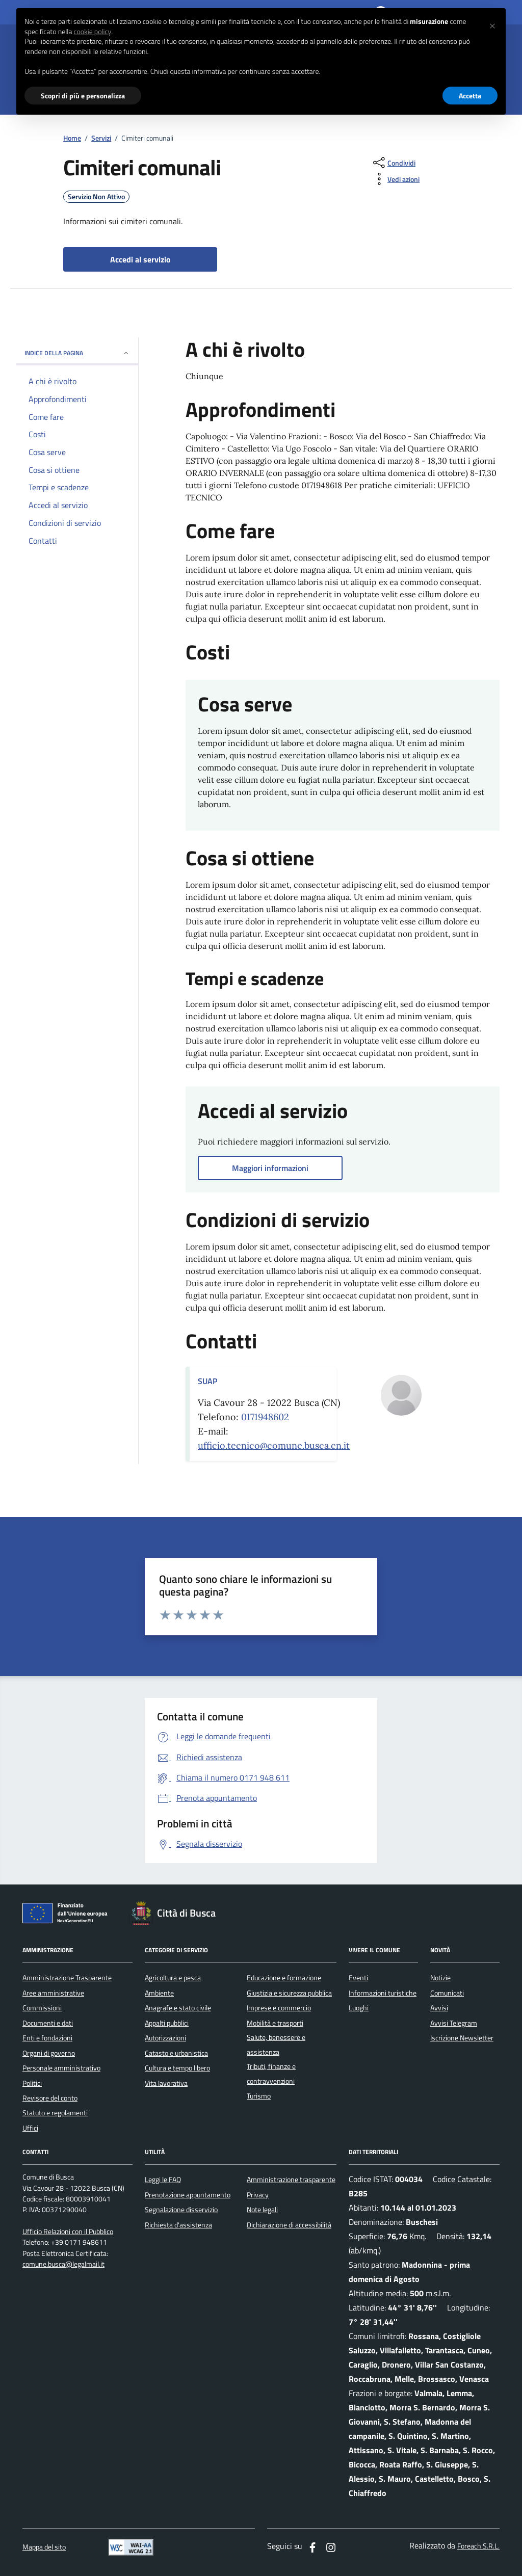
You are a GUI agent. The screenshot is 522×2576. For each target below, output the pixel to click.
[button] (492, 24)
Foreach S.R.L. (478, 2546)
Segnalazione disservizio (181, 2209)
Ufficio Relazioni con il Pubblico (67, 2231)
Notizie (440, 1977)
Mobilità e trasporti (275, 2023)
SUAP (207, 1381)
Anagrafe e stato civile (178, 2007)
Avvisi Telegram (453, 2023)
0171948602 (265, 1417)
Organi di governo (48, 2053)
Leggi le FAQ (163, 2179)
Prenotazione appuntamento (187, 2194)
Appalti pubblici (167, 2023)
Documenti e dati (47, 2023)
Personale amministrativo (61, 2068)
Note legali (262, 2209)
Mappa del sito (44, 2547)
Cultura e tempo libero (177, 2068)
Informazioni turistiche (382, 1993)
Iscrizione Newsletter (461, 2037)
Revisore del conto (49, 2098)
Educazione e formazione (284, 1977)
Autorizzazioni (165, 2037)
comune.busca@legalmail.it (63, 2264)
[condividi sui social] (393, 162)
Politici (32, 2083)
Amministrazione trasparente (291, 2179)
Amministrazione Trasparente (67, 1977)
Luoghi (359, 2007)
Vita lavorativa (166, 2083)
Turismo (259, 2096)
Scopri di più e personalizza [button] (83, 95)
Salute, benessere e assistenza (276, 2044)
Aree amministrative (53, 1993)
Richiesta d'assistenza (178, 2224)
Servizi (101, 138)
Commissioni (42, 2007)
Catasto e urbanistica (176, 2053)
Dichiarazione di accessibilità (289, 2224)
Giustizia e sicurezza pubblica (289, 1993)
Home (72, 138)
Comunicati (447, 1993)
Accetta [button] (470, 95)
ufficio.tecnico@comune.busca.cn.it (274, 1445)
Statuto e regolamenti (55, 2112)
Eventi (358, 1977)
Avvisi (439, 2007)
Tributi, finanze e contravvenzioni (271, 2073)
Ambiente (159, 1993)
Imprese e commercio (279, 2007)
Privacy (258, 2194)
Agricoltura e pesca (173, 1977)
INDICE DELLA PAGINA (77, 353)
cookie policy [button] (92, 31)
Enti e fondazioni (47, 2037)
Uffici (30, 2128)
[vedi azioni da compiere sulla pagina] (395, 179)
